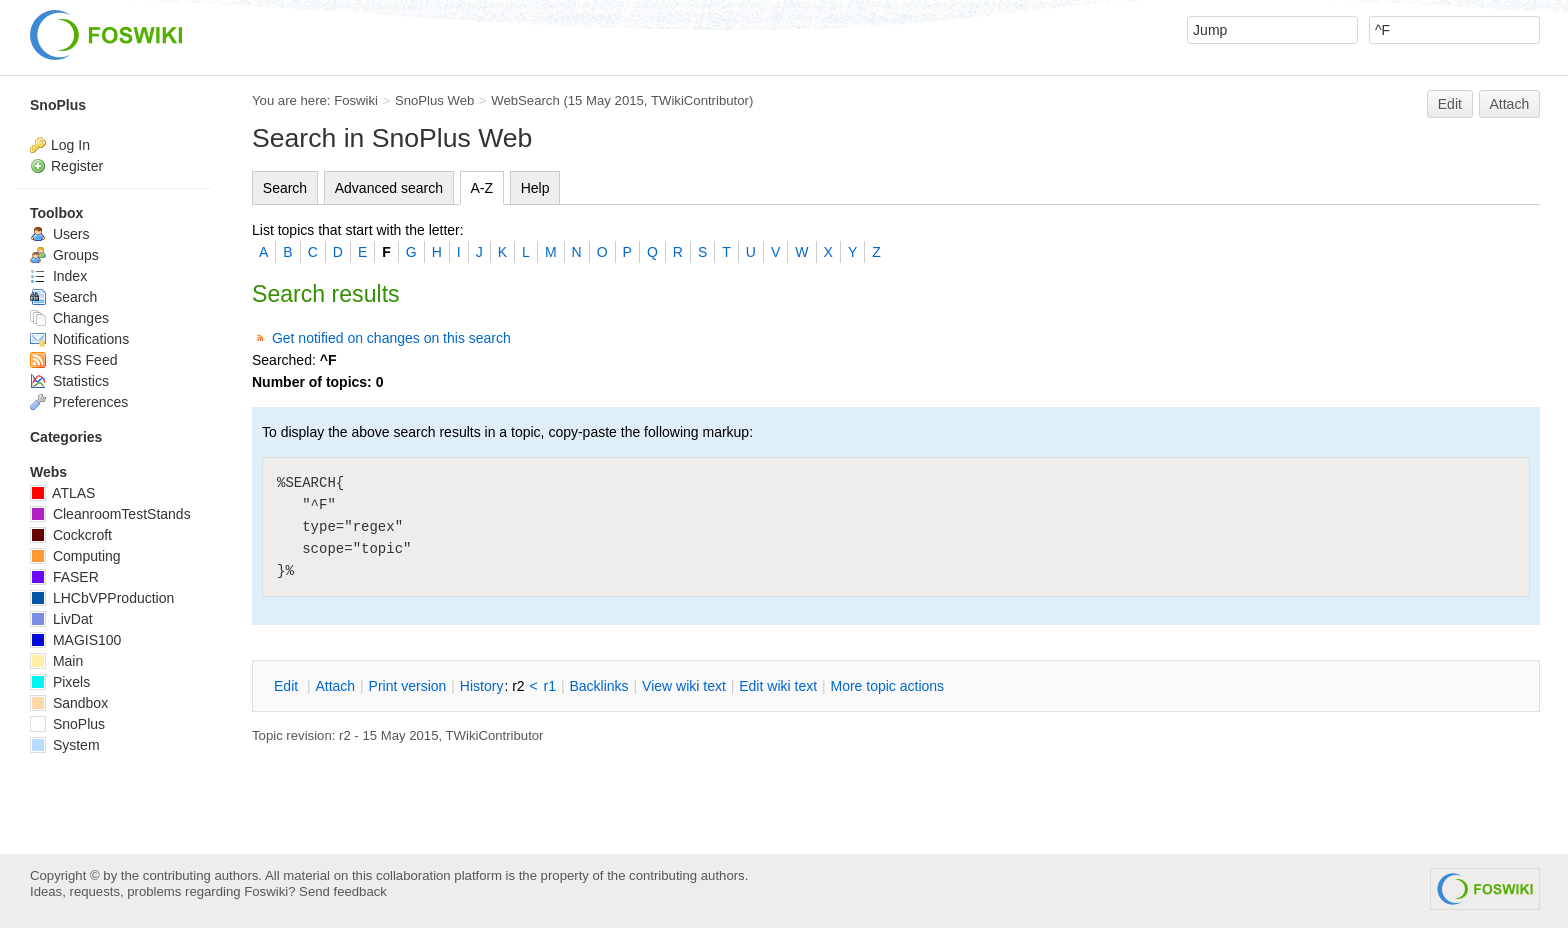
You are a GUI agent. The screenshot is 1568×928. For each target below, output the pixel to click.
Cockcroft (71, 535)
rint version (408, 686)
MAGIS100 (75, 640)
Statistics (69, 381)
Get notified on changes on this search (391, 338)
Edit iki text (778, 686)
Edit (1450, 104)
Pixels (60, 682)
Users (59, 234)
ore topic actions (887, 686)
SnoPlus (58, 105)
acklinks (598, 686)
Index (58, 276)
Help (535, 188)
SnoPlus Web (434, 100)
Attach (1510, 104)
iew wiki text (684, 686)
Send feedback (343, 891)
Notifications (79, 339)
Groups (64, 255)
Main (56, 661)
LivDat (61, 619)
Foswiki (356, 100)
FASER (64, 577)
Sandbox (69, 703)
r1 (550, 686)
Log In (70, 145)
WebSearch (525, 100)
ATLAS (62, 493)
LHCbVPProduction (102, 598)
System (65, 745)
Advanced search (389, 188)
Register (77, 166)
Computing (75, 556)
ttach (335, 686)
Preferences (79, 402)
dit (288, 686)
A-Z (482, 188)
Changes (69, 318)
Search (285, 188)
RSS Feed (73, 360)
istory (482, 686)
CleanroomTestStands (110, 514)
